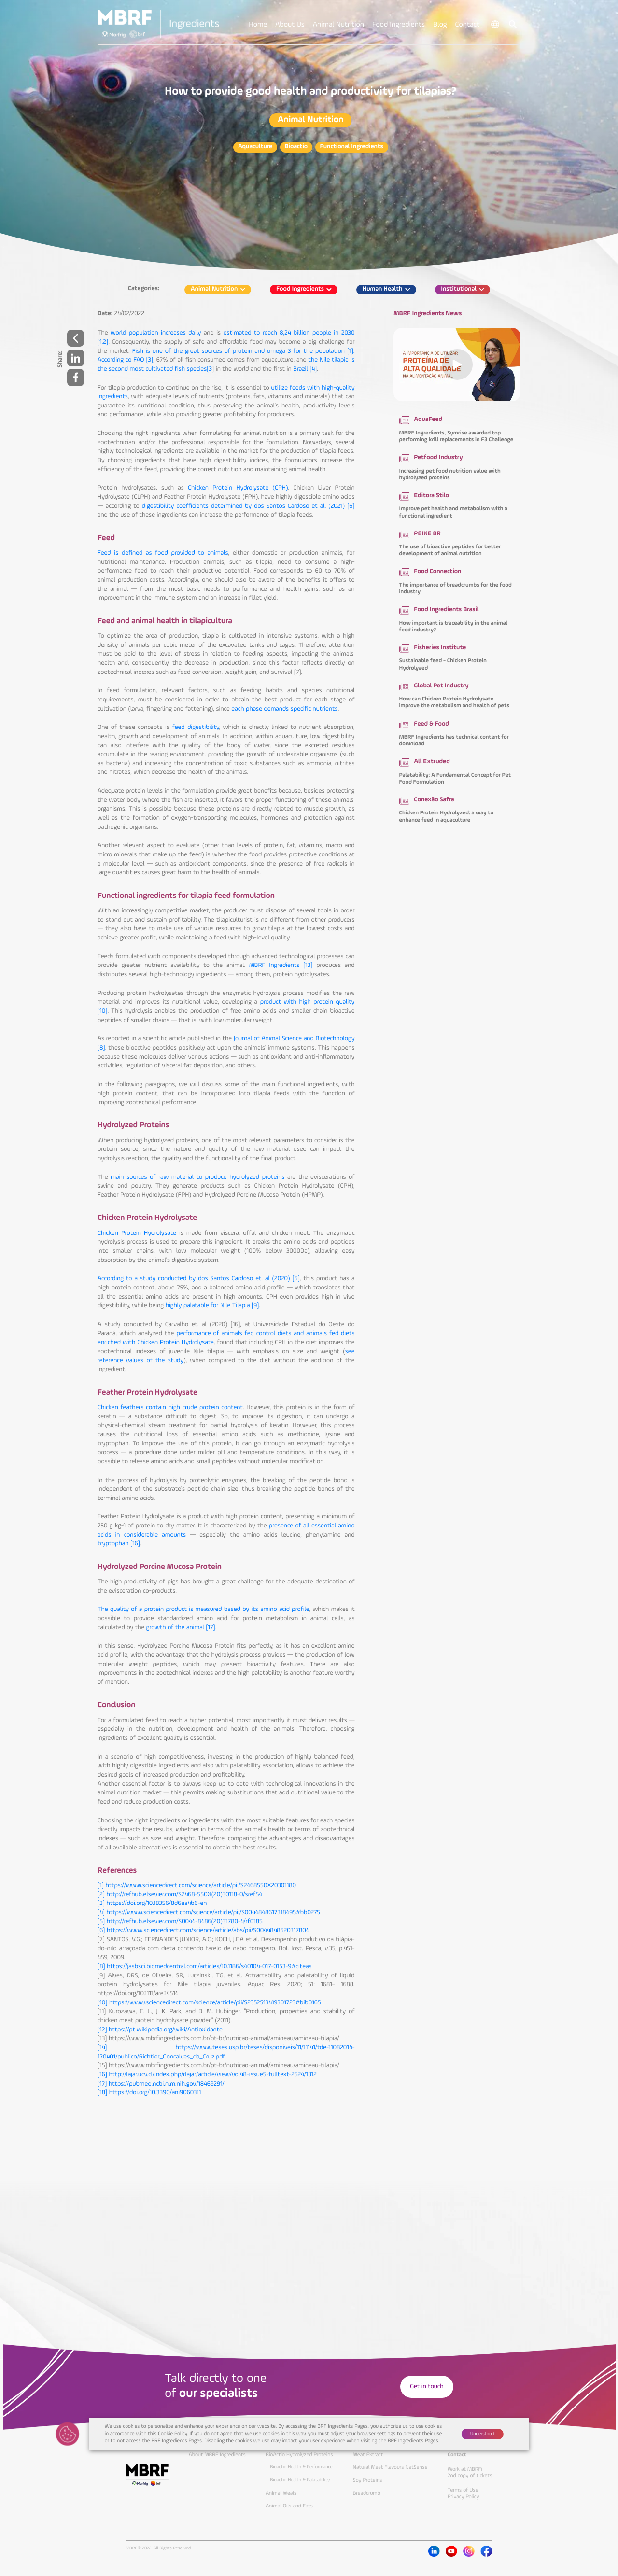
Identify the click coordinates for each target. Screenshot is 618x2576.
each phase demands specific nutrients (284, 709)
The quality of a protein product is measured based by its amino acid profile (203, 1610)
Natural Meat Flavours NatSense (390, 2467)
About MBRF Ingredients (217, 2455)
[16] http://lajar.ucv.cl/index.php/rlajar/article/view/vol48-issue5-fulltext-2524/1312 (207, 2075)
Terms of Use (463, 2490)
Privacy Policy (463, 2497)
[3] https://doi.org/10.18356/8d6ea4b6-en (152, 1904)
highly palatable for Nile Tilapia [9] (212, 1306)
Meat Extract (368, 2455)
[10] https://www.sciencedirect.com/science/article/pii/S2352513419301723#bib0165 (209, 2003)
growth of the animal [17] (180, 1628)
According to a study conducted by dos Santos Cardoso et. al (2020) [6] (199, 1279)
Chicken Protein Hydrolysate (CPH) (238, 488)
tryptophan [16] (119, 1544)
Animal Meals (281, 2493)
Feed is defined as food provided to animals (163, 553)
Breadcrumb (366, 2493)
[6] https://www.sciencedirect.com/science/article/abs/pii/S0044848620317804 (203, 1931)
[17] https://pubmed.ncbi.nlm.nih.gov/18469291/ (161, 2084)
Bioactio (296, 147)
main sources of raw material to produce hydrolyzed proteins (197, 1178)
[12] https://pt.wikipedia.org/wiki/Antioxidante (160, 2030)
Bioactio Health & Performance (301, 2467)
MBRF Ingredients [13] (281, 966)
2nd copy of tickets (470, 2475)
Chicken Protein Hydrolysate (137, 1234)
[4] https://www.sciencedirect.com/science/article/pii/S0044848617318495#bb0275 (209, 1913)
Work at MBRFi (465, 2469)
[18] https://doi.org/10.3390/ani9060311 (149, 2093)
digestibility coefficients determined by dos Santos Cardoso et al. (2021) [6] (248, 507)
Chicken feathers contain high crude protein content (170, 1408)
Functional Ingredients (351, 147)
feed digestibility (195, 728)
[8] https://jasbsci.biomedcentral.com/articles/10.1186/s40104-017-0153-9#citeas (205, 1967)
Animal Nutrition (311, 120)
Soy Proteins (367, 2480)
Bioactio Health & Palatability (300, 2480)
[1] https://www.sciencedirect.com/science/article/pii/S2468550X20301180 (197, 1886)
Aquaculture (255, 147)
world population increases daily (156, 333)
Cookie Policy (172, 2433)
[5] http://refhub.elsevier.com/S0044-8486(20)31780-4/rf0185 (180, 1922)
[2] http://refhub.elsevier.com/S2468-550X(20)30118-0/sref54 (180, 1895)
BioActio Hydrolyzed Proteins (299, 2455)
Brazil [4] (305, 369)
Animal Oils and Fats (289, 2506)
